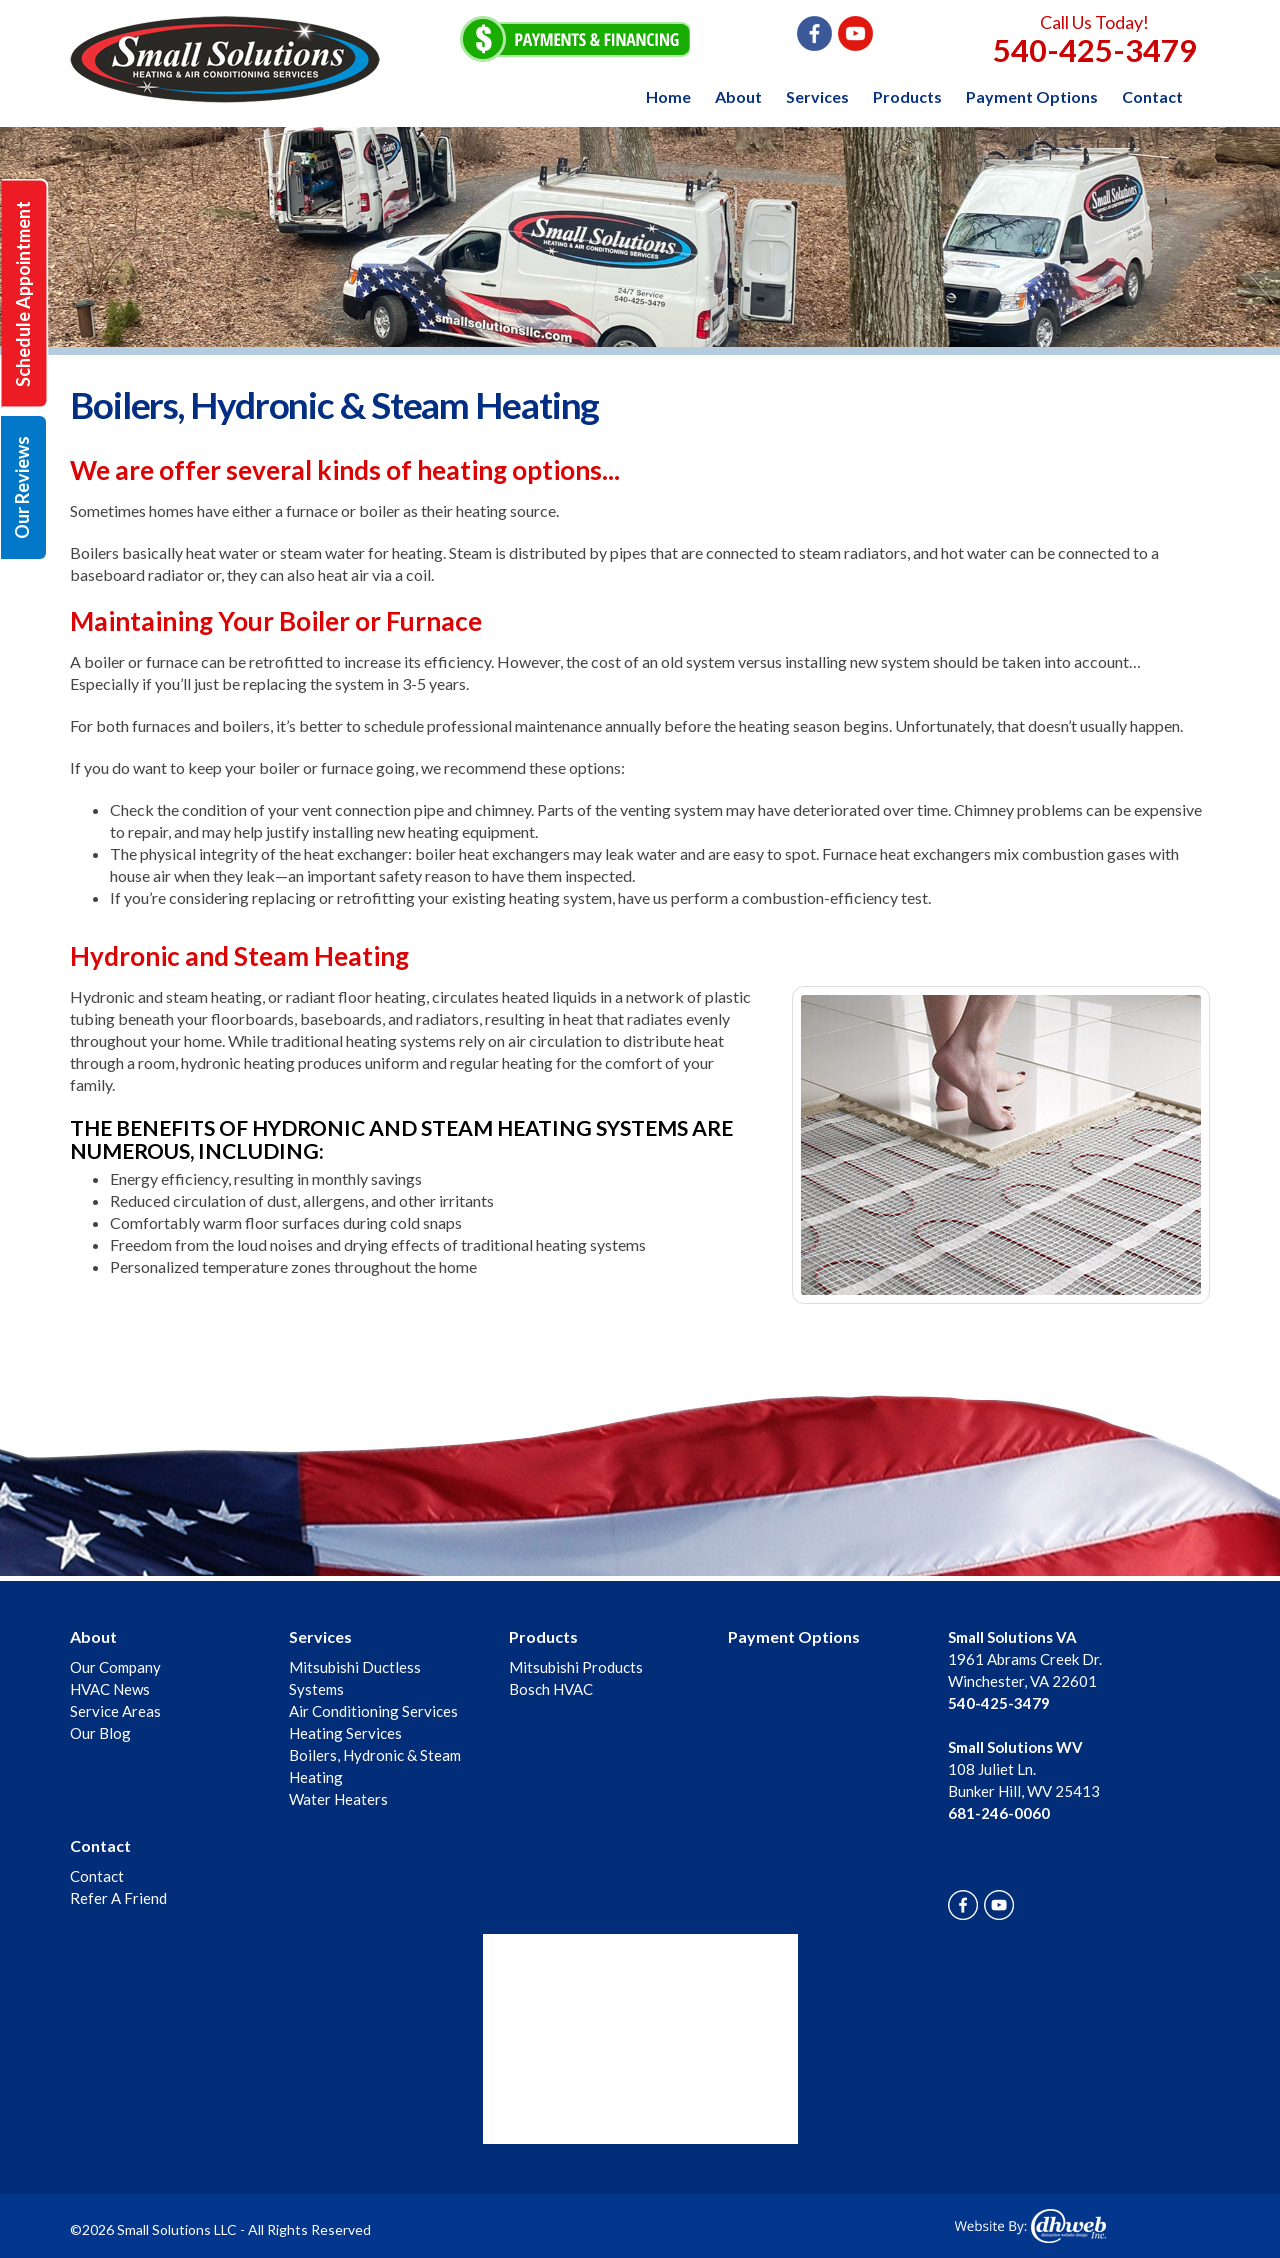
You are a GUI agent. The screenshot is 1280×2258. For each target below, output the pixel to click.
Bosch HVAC (551, 1689)
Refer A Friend (118, 1898)
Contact (1152, 96)
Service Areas (115, 1711)
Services (817, 96)
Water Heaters (338, 1799)
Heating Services (345, 1733)
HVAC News (110, 1689)
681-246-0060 (999, 1813)
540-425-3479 (1095, 50)
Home (668, 96)
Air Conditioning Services (373, 1711)
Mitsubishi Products (576, 1667)
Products (907, 96)
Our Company (115, 1667)
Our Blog (100, 1733)
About (738, 96)
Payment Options (1032, 96)
